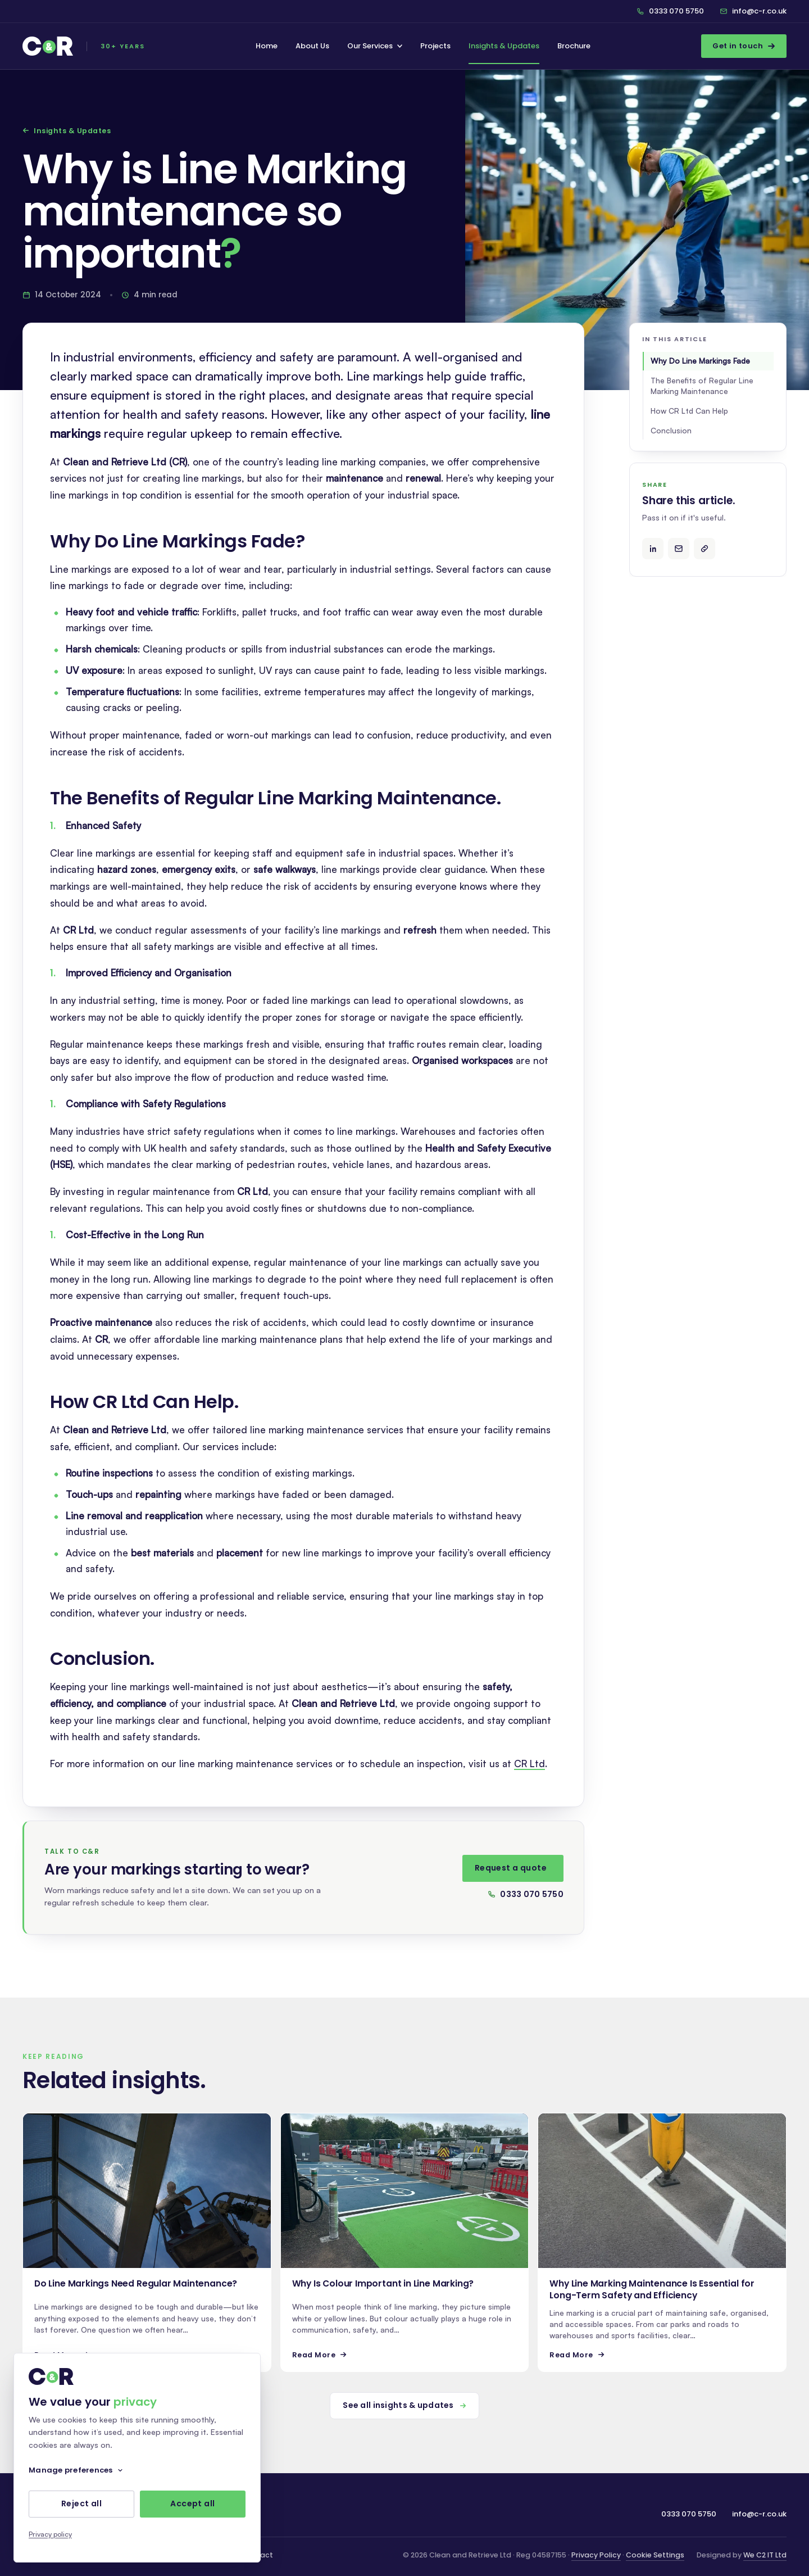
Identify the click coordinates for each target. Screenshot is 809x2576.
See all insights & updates (404, 2405)
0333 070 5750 (525, 1898)
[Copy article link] (704, 548)
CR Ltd (529, 1768)
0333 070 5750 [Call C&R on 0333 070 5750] (670, 11)
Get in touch (743, 45)
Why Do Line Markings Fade (700, 360)
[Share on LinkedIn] (652, 548)
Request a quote (511, 1871)
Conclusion (671, 430)
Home (267, 45)
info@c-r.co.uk (753, 11)
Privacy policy (50, 2533)
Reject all (81, 2504)
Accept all (192, 2504)
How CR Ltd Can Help (689, 410)
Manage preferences (76, 2470)
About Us (312, 45)
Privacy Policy (596, 2555)
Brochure (573, 45)
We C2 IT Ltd (765, 2555)
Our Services (374, 45)
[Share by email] (678, 548)
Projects (435, 45)
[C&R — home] (83, 46)
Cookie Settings (655, 2555)
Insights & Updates (504, 45)
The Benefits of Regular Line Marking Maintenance (702, 385)
